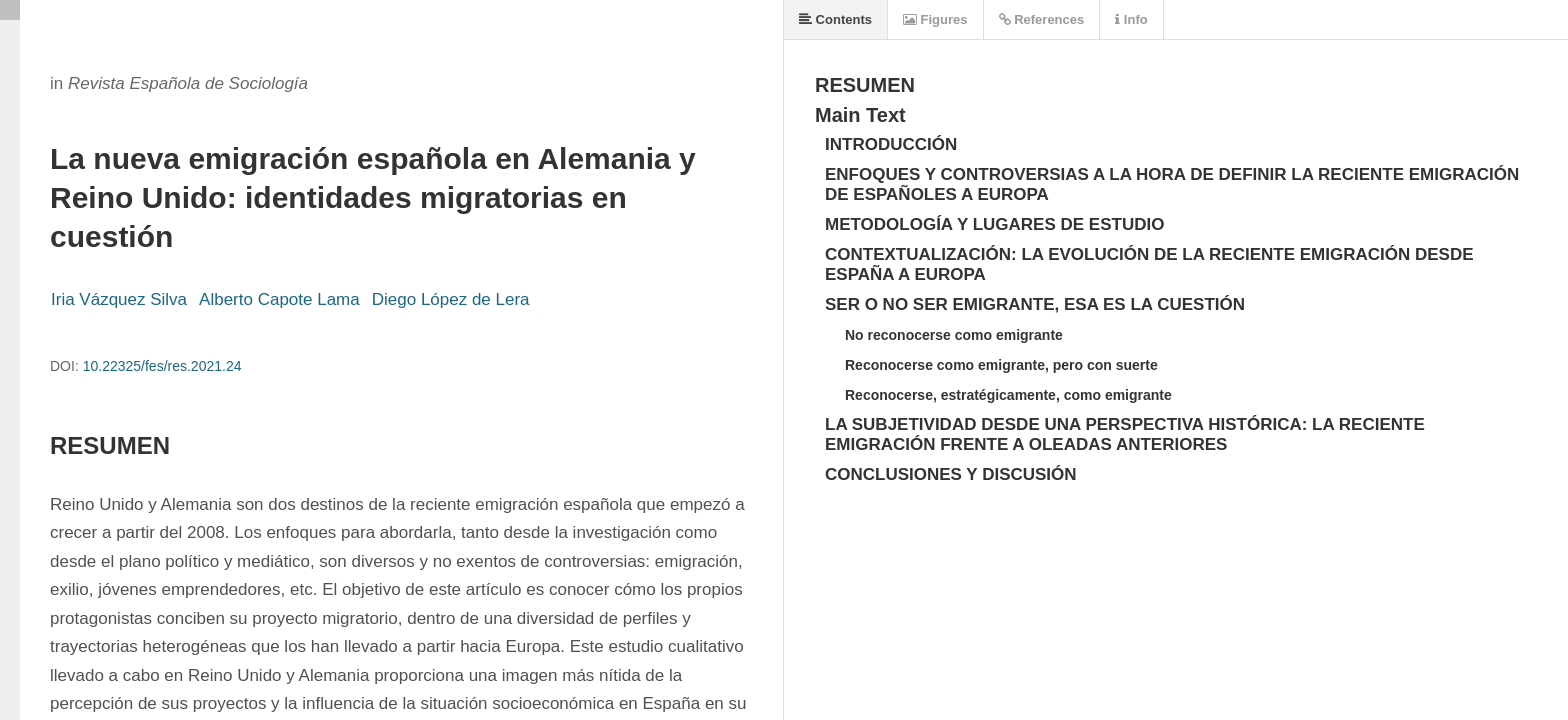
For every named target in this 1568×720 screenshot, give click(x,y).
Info (1131, 19)
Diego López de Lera (451, 299)
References (1042, 19)
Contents (835, 19)
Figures (935, 19)
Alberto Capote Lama (279, 299)
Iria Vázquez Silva (119, 299)
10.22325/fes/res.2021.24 (162, 366)
